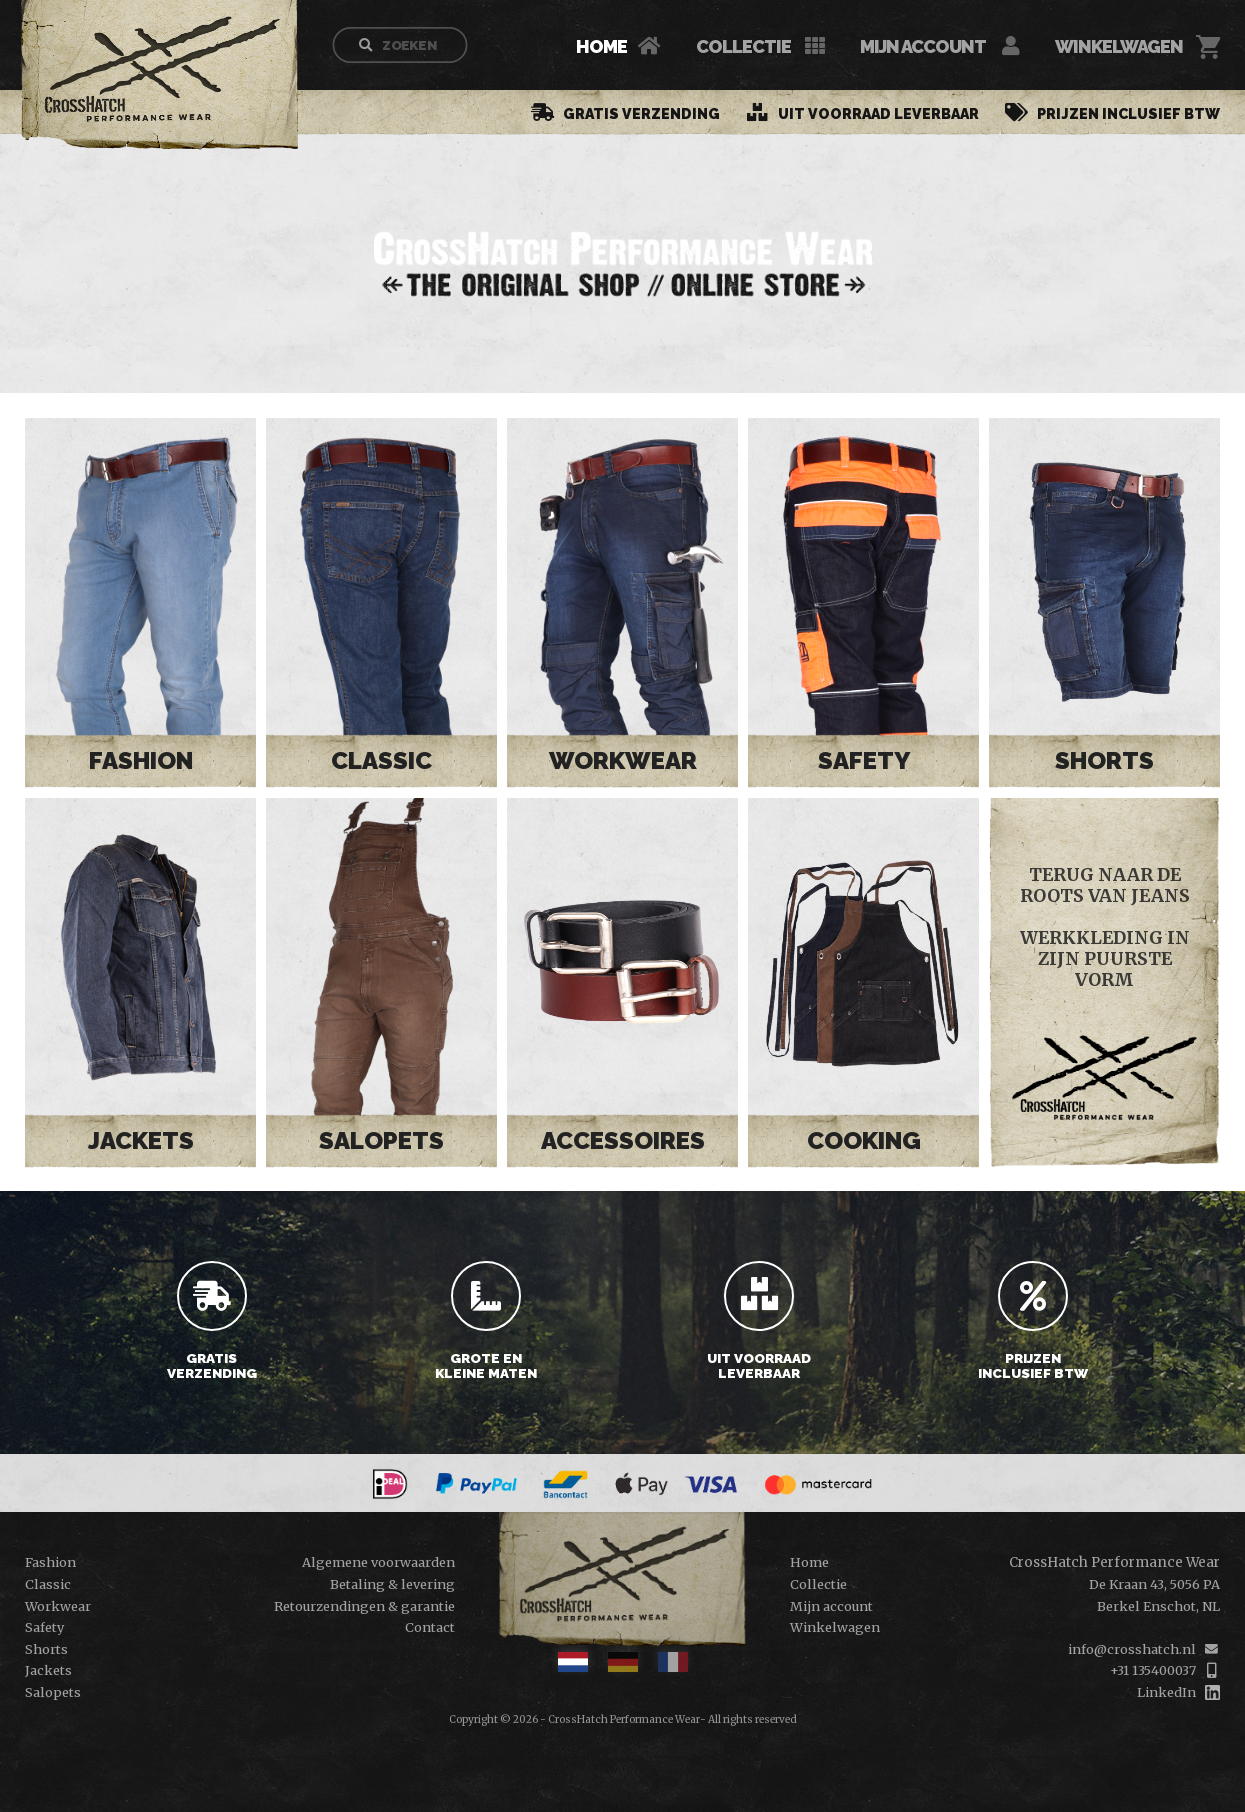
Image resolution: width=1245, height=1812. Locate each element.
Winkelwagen (1119, 46)
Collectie (743, 46)
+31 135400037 (1153, 1670)
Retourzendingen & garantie (364, 1606)
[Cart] (1208, 47)
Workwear (623, 760)
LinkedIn (1166, 1692)
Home (601, 46)
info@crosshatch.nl (1132, 1649)
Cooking (864, 1140)
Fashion (141, 760)
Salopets (381, 1140)
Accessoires (623, 1140)
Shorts (1104, 760)
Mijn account (923, 46)
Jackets (141, 1140)
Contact (430, 1627)
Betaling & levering (392, 1584)
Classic (381, 760)
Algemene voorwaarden (378, 1562)
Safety (863, 760)
